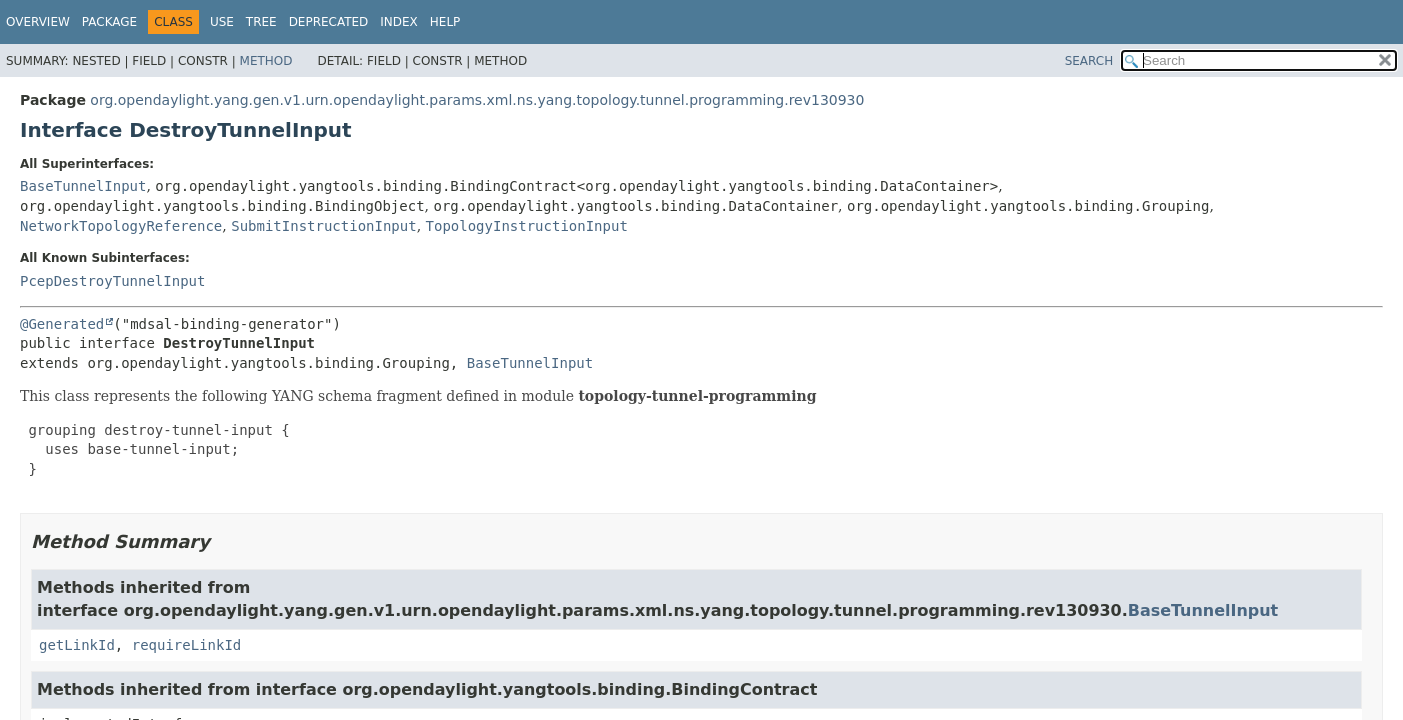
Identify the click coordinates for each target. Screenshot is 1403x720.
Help (445, 22)
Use (222, 22)
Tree (261, 22)
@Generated (62, 324)
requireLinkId (187, 645)
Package (109, 22)
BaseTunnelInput (83, 186)
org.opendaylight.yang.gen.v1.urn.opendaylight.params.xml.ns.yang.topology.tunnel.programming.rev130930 (477, 100)
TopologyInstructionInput (527, 226)
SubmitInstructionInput (323, 226)
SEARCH (1089, 61)
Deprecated (329, 22)
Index (399, 22)
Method (266, 61)
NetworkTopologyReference (121, 226)
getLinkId (77, 645)
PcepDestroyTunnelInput (112, 281)
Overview (38, 22)
